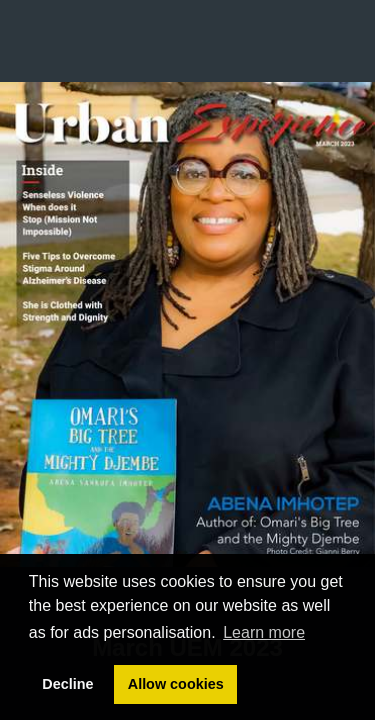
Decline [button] (67, 684)
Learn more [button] (264, 632)
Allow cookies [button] (176, 684)
